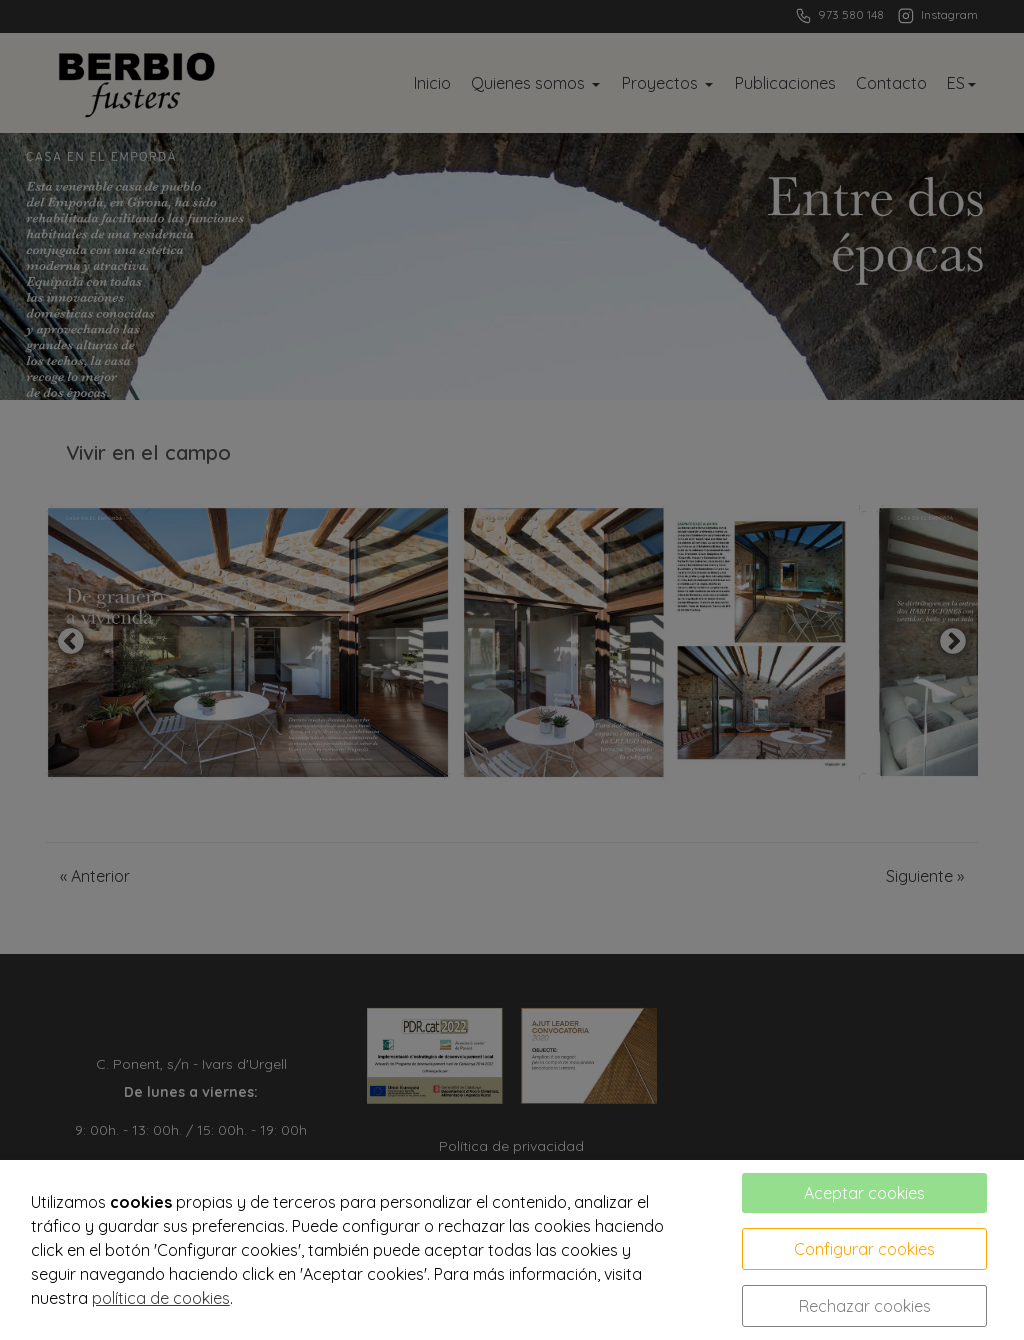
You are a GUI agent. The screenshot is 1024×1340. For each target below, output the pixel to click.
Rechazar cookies (865, 1306)
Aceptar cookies (864, 1193)
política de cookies (161, 1298)
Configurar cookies (864, 1249)
